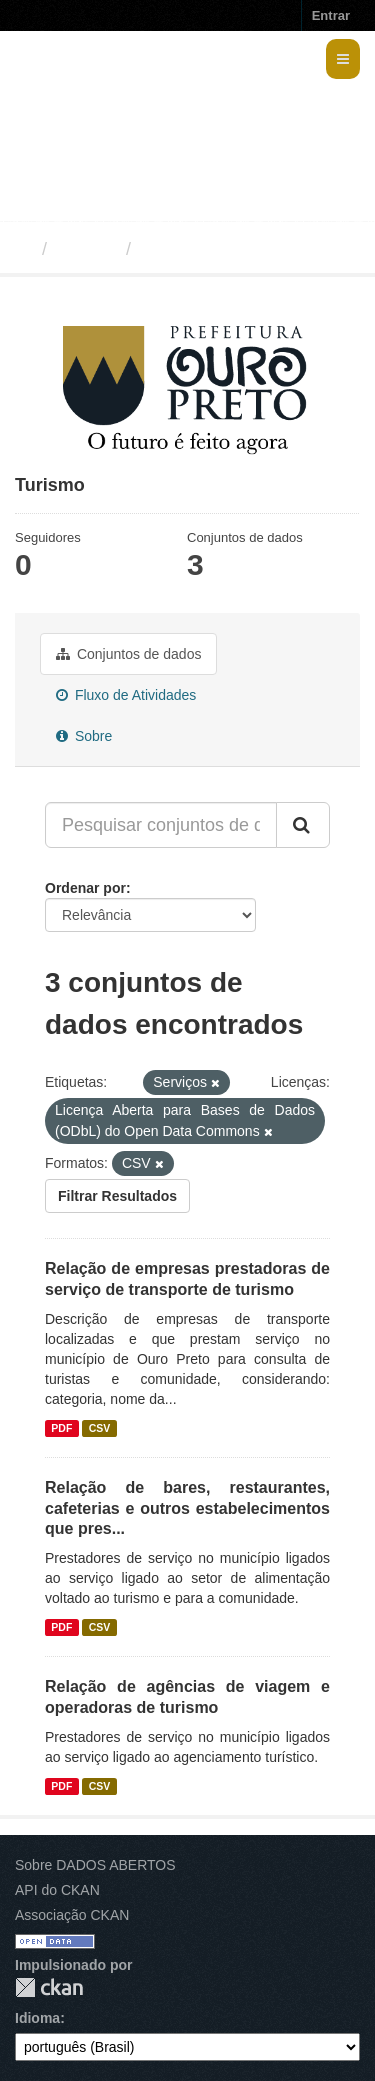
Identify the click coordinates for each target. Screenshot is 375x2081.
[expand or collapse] (343, 59)
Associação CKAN (72, 1915)
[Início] (23, 249)
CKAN (49, 1987)
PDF (61, 1428)
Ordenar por (85, 888)
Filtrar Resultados (117, 1196)
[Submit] (303, 825)
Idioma (37, 2018)
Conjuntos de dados (128, 654)
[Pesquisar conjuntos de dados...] (161, 825)
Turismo (176, 249)
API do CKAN (57, 1890)
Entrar (331, 15)
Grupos (86, 249)
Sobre (84, 736)
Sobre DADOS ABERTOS (95, 1865)
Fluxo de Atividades (126, 695)
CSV (100, 1428)
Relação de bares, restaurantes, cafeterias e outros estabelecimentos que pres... (187, 1508)
